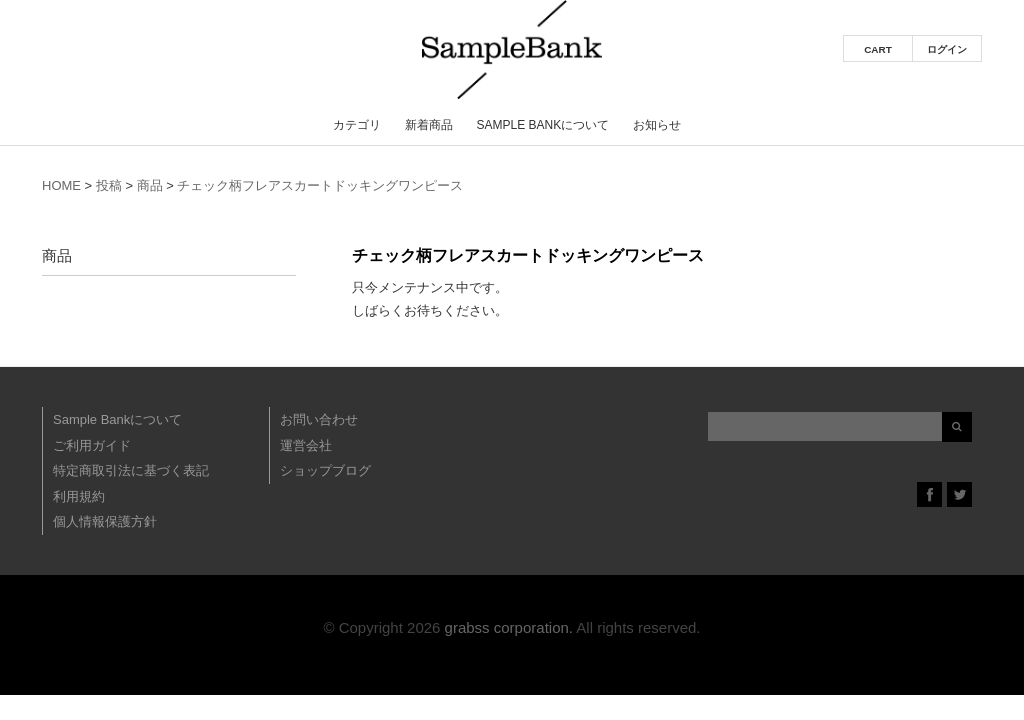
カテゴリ (357, 125)
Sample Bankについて (542, 125)
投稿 (109, 185)
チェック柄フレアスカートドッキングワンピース (320, 185)
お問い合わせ (319, 419)
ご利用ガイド (92, 445)
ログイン (947, 49)
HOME (61, 185)
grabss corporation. (509, 627)
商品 (150, 185)
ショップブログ (325, 470)
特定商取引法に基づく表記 (131, 470)
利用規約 (79, 496)
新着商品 (429, 125)
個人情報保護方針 (105, 521)
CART (878, 49)
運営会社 (306, 445)
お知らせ (657, 125)
